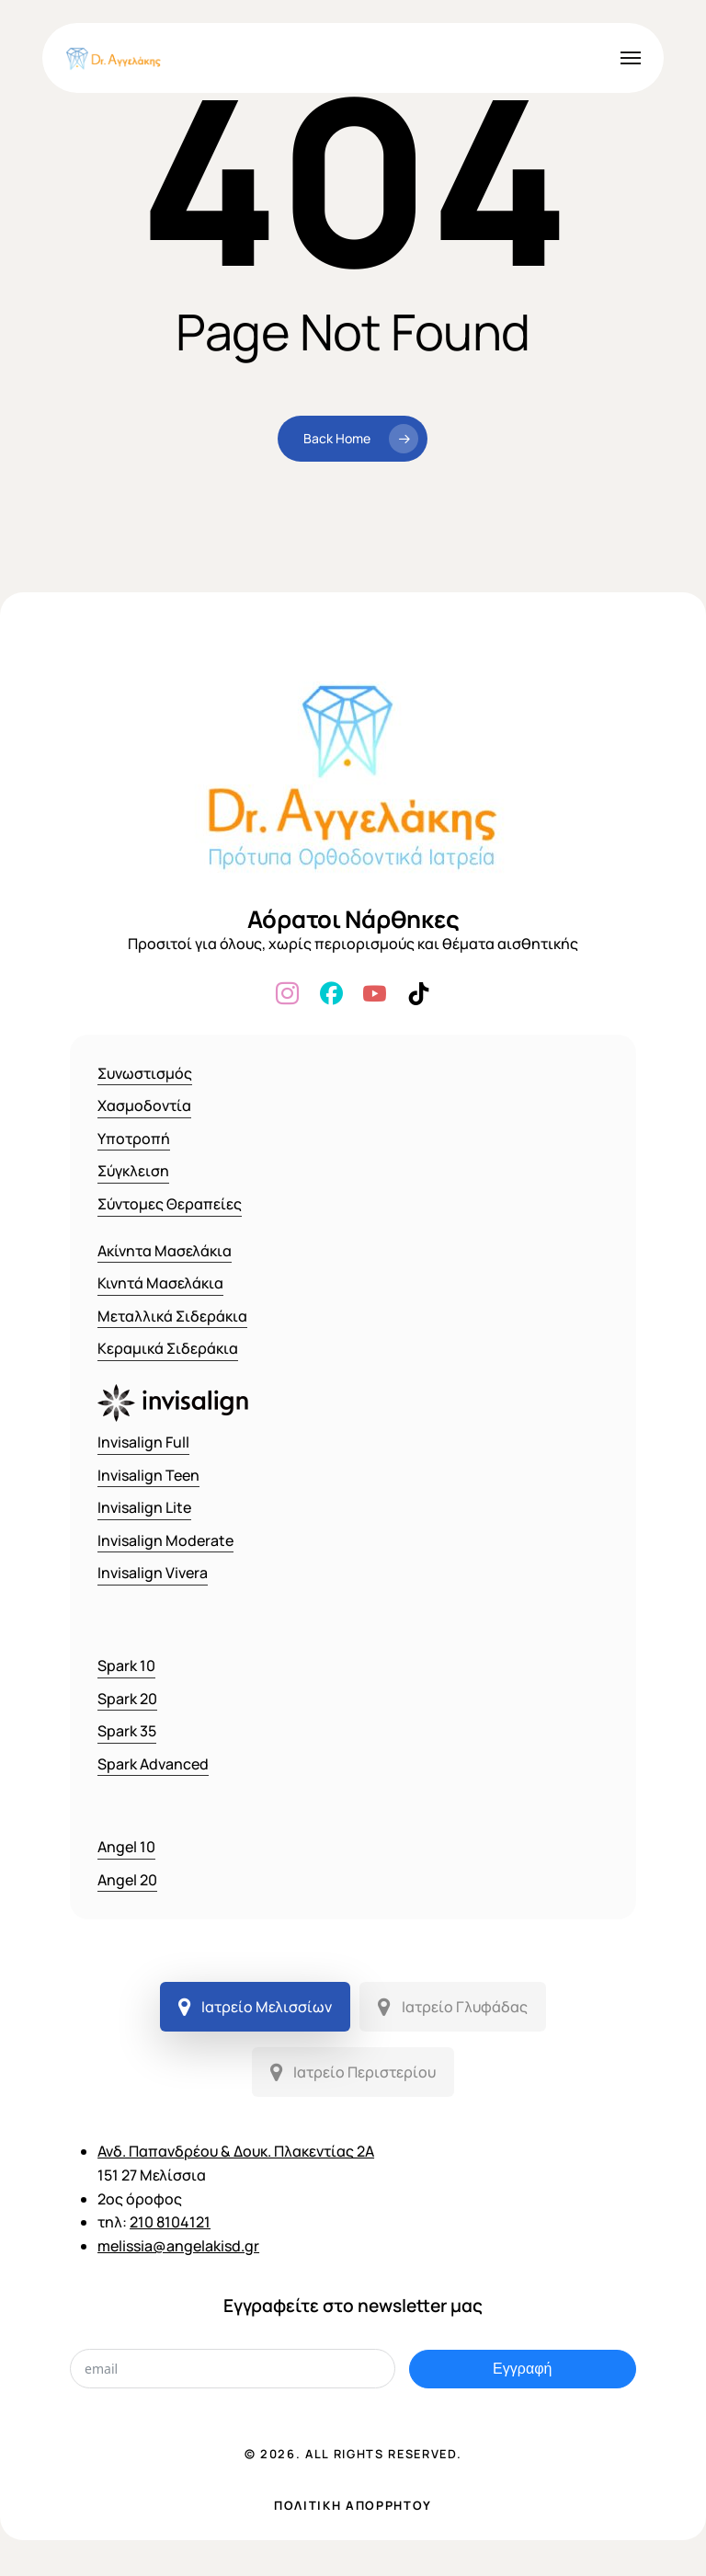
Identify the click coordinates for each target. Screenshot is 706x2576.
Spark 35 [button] (126, 1731)
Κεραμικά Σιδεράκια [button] (167, 1348)
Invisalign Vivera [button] (152, 1573)
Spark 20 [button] (127, 1699)
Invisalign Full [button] (143, 1442)
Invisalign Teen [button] (148, 1475)
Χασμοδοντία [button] (144, 1105)
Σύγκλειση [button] (133, 1171)
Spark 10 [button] (126, 1665)
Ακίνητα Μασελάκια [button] (164, 1251)
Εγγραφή (522, 2368)
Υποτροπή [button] (133, 1138)
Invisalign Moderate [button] (165, 1540)
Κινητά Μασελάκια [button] (160, 1283)
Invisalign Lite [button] (144, 1507)
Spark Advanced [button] (153, 1764)
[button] (631, 58)
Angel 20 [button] (127, 1880)
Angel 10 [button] (126, 1847)
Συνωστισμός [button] (144, 1073)
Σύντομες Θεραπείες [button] (169, 1204)
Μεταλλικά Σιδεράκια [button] (172, 1316)
